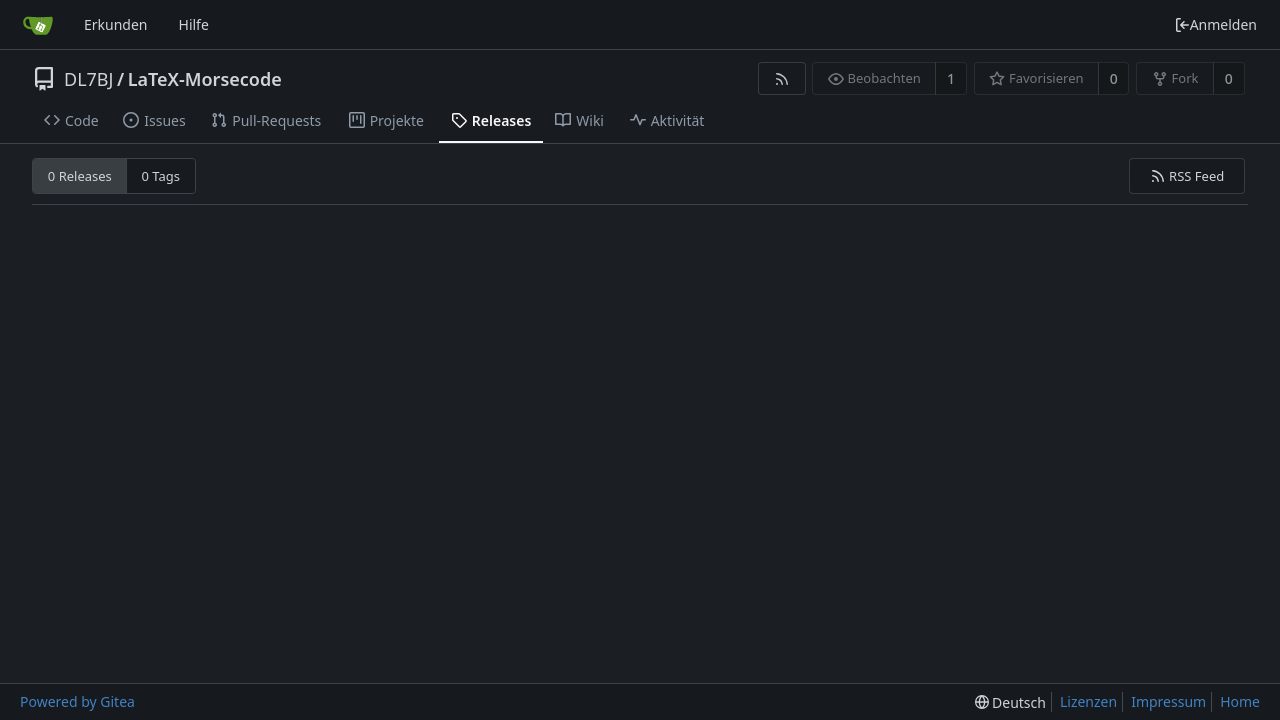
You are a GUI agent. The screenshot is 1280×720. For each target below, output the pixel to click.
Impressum (1168, 701)
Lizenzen (1088, 701)
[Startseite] (38, 25)
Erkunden (116, 24)
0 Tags (161, 176)
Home (1240, 701)
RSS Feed (1187, 176)
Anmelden (1215, 24)
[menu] (1010, 702)
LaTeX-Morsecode (205, 79)
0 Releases (80, 176)
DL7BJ (88, 79)
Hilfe (194, 24)
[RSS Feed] (781, 78)
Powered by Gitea (77, 701)
